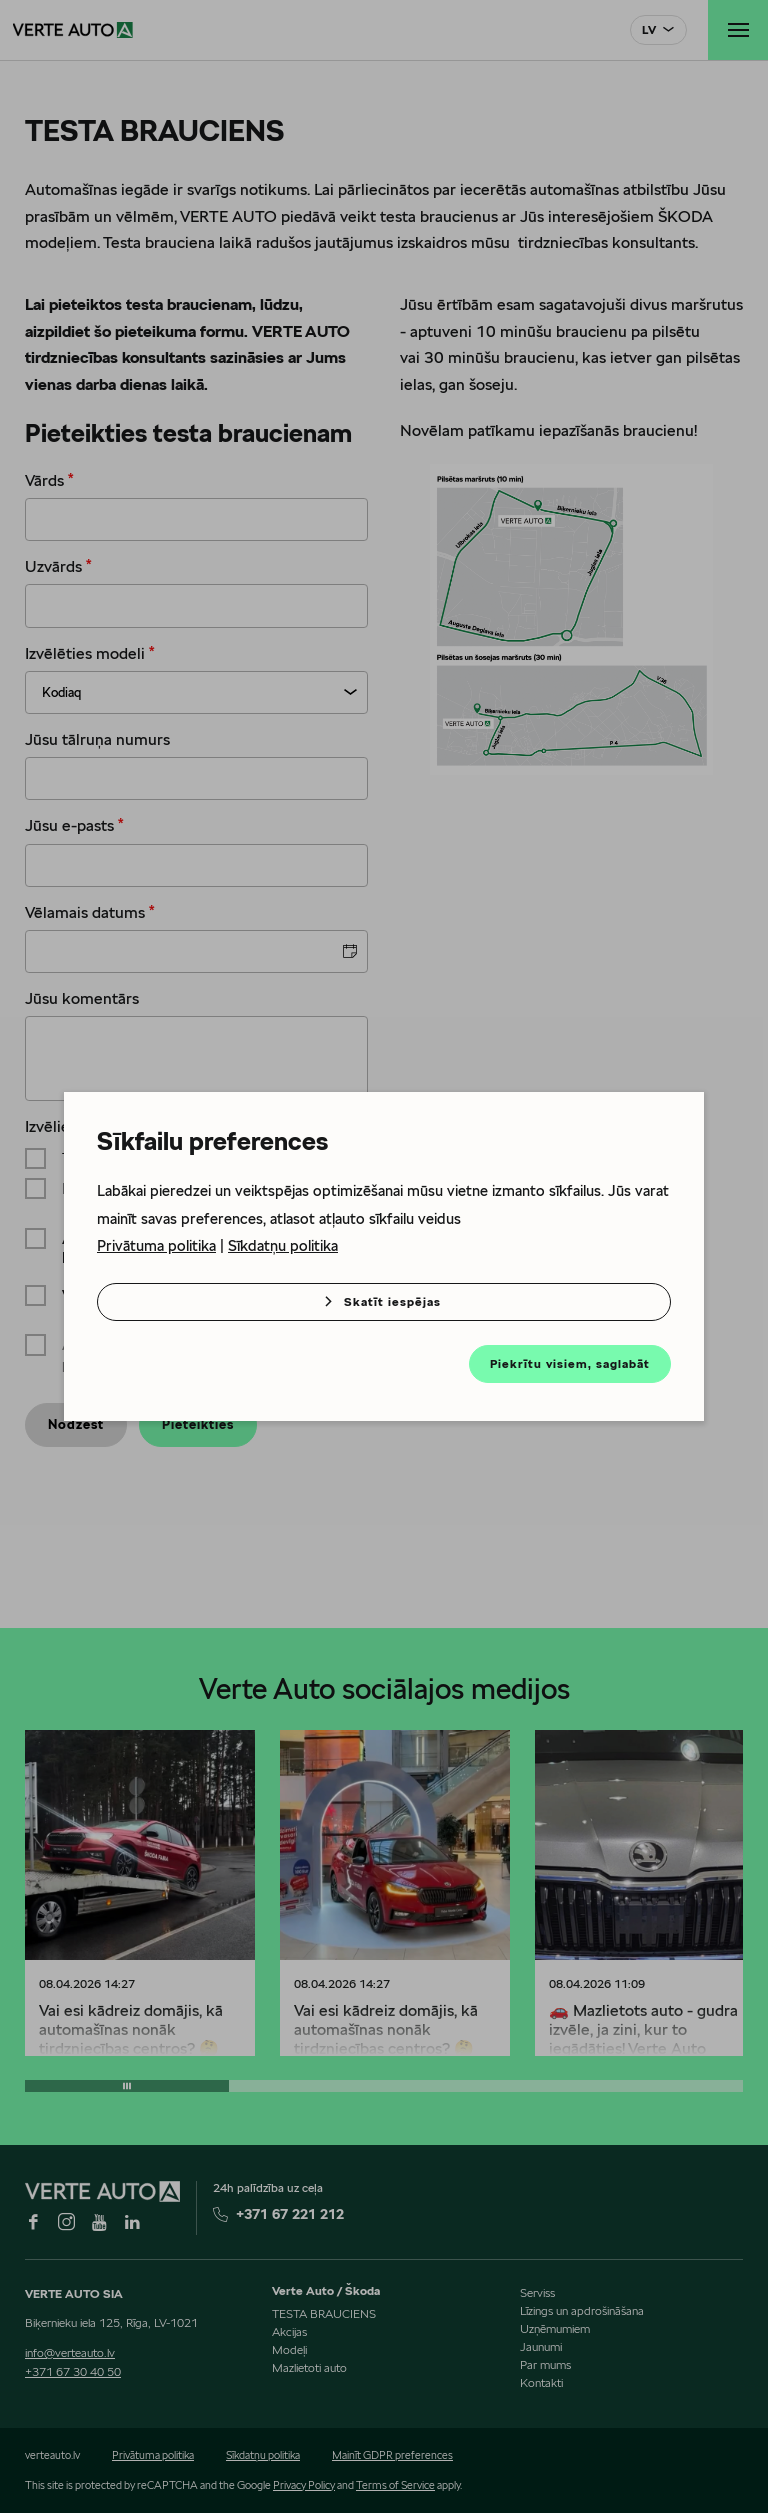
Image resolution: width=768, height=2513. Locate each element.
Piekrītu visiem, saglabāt (570, 1363)
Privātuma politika (156, 1245)
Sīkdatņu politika (283, 1245)
